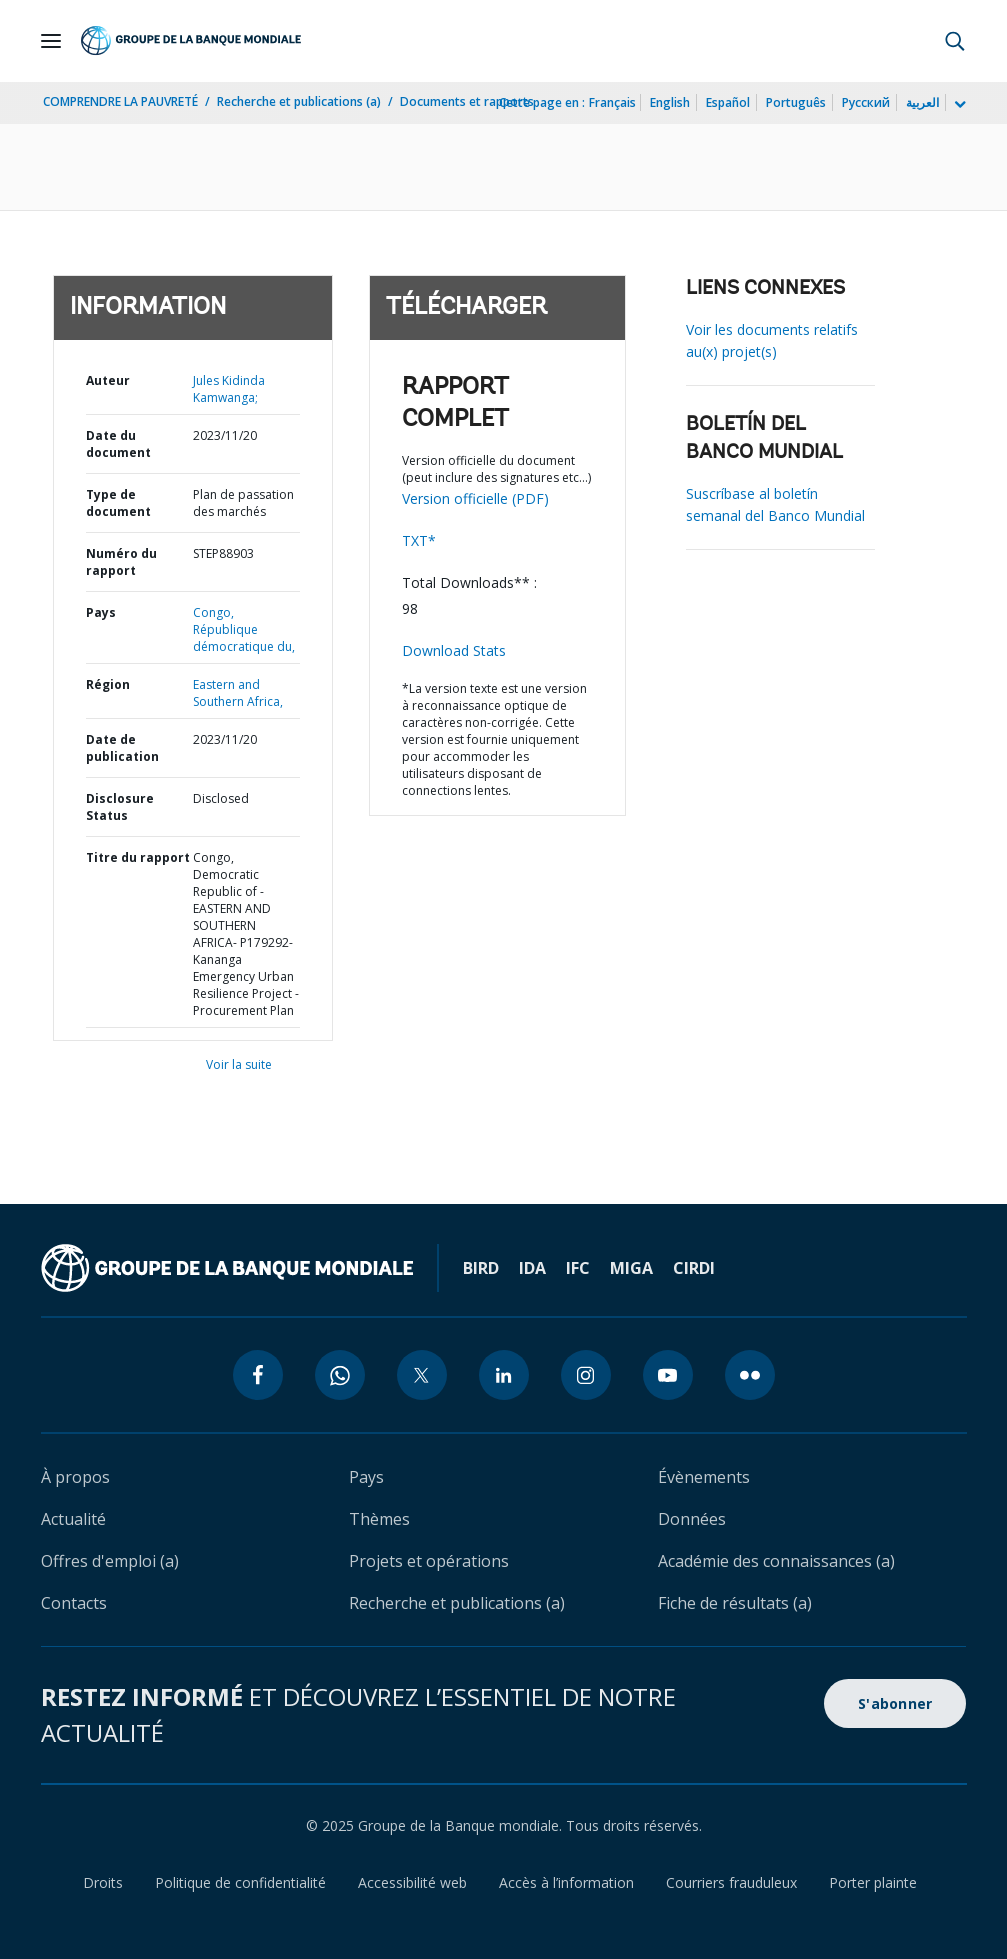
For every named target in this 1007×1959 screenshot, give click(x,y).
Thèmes (379, 1519)
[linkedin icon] (504, 1375)
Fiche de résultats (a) (735, 1603)
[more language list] (958, 105)
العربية (922, 102)
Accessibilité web (412, 1882)
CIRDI (694, 1268)
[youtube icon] (668, 1375)
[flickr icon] (750, 1375)
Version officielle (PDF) (475, 498)
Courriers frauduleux (731, 1882)
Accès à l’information (566, 1882)
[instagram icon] (586, 1375)
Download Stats (454, 650)
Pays (101, 612)
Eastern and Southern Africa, (238, 693)
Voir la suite (239, 1064)
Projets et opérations (429, 1561)
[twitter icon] (422, 1375)
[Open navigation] (51, 41)
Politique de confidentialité (240, 1882)
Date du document (118, 444)
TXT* (419, 540)
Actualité (73, 1519)
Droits (103, 1882)
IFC (578, 1268)
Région (108, 684)
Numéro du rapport (121, 562)
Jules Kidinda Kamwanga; (229, 389)
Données (692, 1519)
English (670, 102)
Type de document (118, 503)
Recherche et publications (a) (299, 101)
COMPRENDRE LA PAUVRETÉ (120, 101)
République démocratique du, (244, 638)
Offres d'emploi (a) (110, 1561)
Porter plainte (873, 1882)
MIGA (631, 1268)
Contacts (74, 1603)
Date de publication (122, 748)
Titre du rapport (138, 857)
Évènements (704, 1477)
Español (728, 102)
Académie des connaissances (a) (776, 1561)
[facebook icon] (258, 1375)
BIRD (481, 1268)
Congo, (213, 612)
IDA (532, 1268)
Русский (866, 102)
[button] (955, 41)
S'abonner (895, 1703)
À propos (75, 1477)
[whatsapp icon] (340, 1375)
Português (796, 102)
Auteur (108, 380)
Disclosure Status (120, 807)
